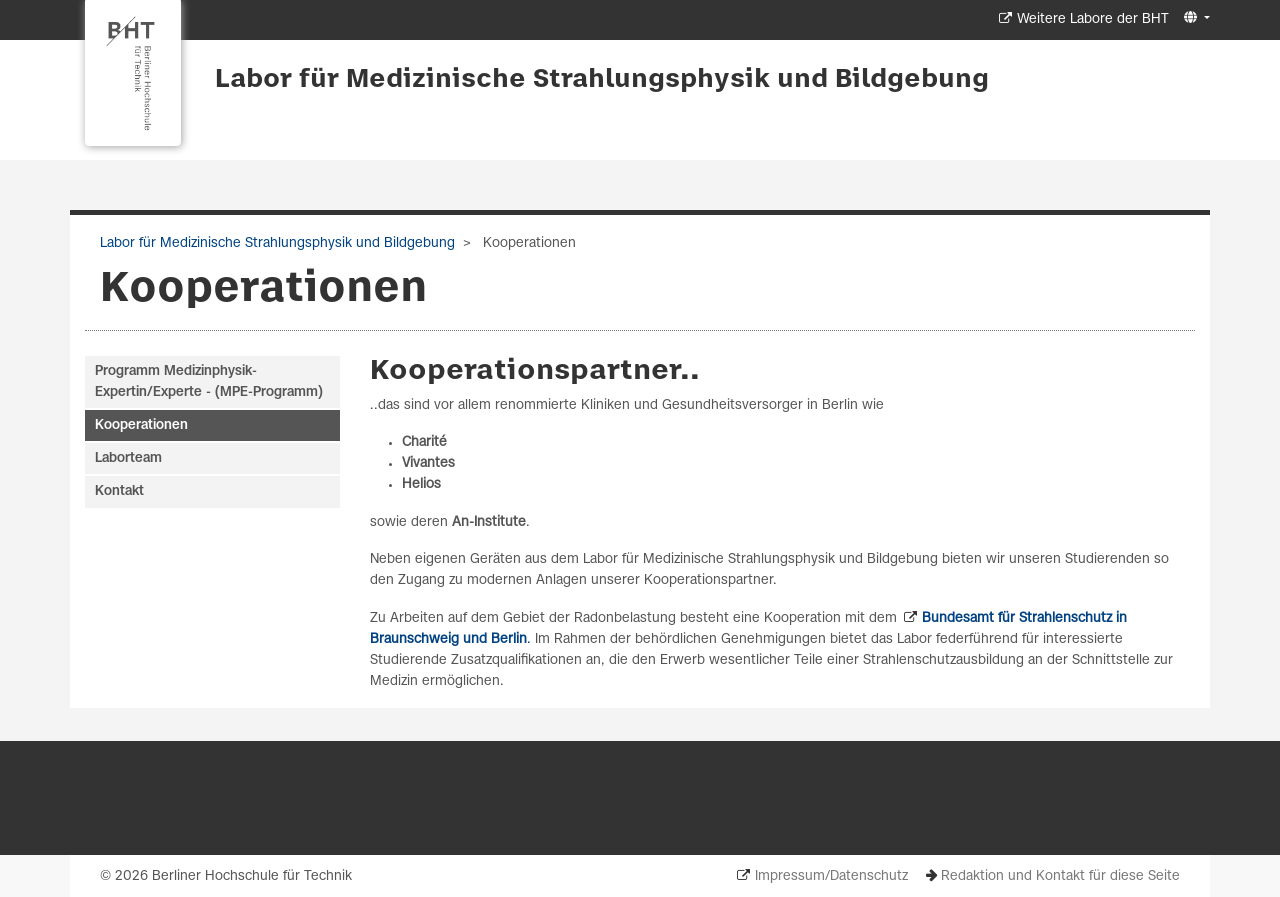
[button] (1194, 18)
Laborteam (128, 458)
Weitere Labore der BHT (1093, 19)
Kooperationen (141, 425)
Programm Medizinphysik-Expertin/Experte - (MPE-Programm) (209, 382)
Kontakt (119, 491)
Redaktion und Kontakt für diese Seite (1060, 876)
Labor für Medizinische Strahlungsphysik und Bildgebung (602, 80)
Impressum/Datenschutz (831, 876)
